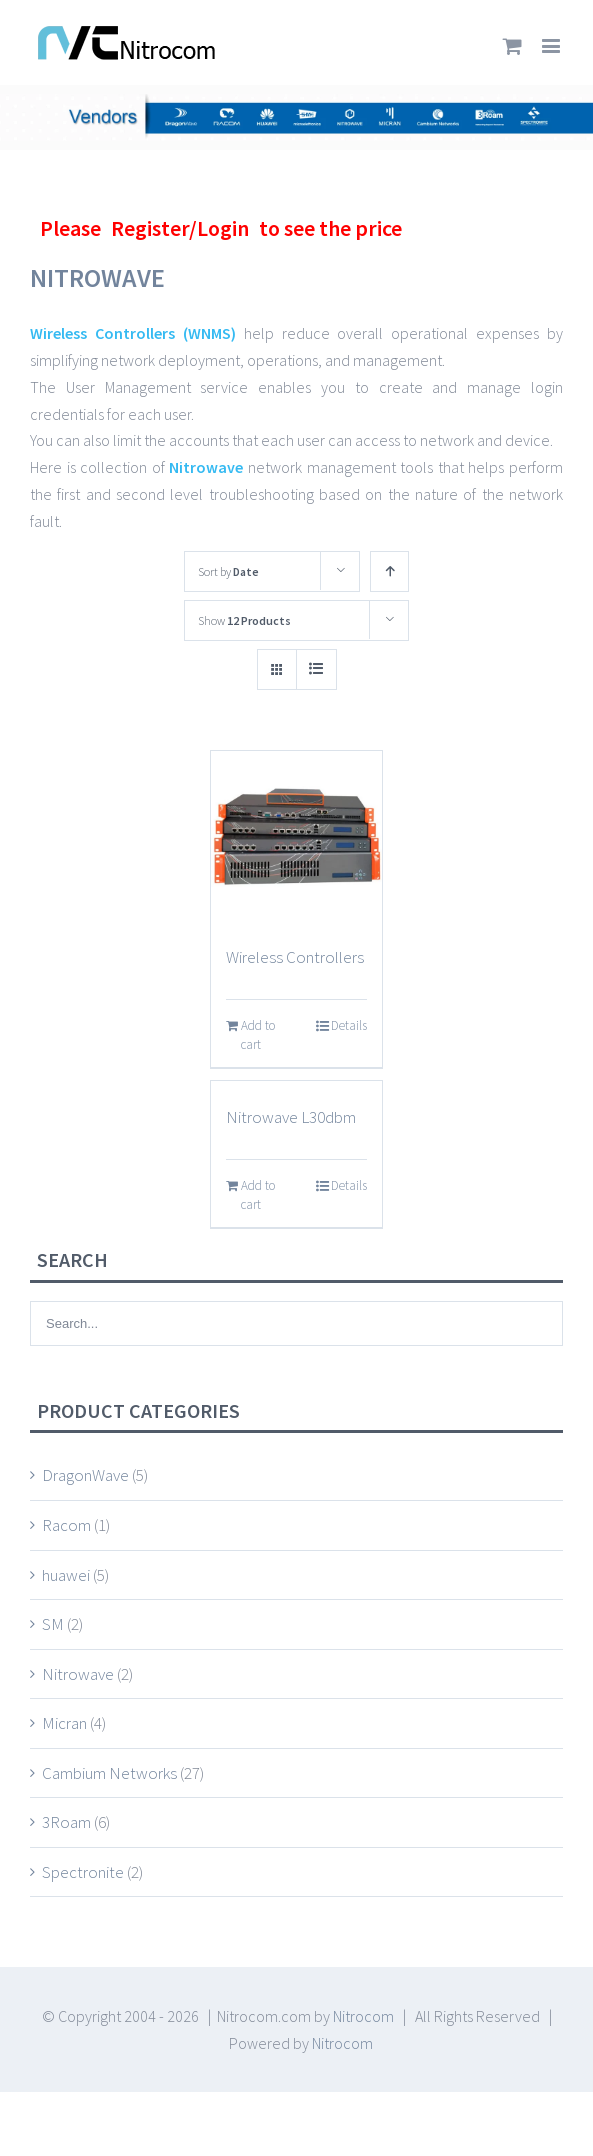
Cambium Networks (109, 1773)
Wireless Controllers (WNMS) (133, 333)
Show (244, 620)
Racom (66, 1525)
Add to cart (258, 1035)
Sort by (228, 571)
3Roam (66, 1822)
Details (349, 1025)
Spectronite (83, 1872)
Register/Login (180, 228)
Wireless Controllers (295, 957)
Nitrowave (208, 467)
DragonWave (85, 1475)
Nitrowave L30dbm (291, 1117)
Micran (64, 1723)
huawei (66, 1575)
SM (53, 1624)
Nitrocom (363, 2016)
